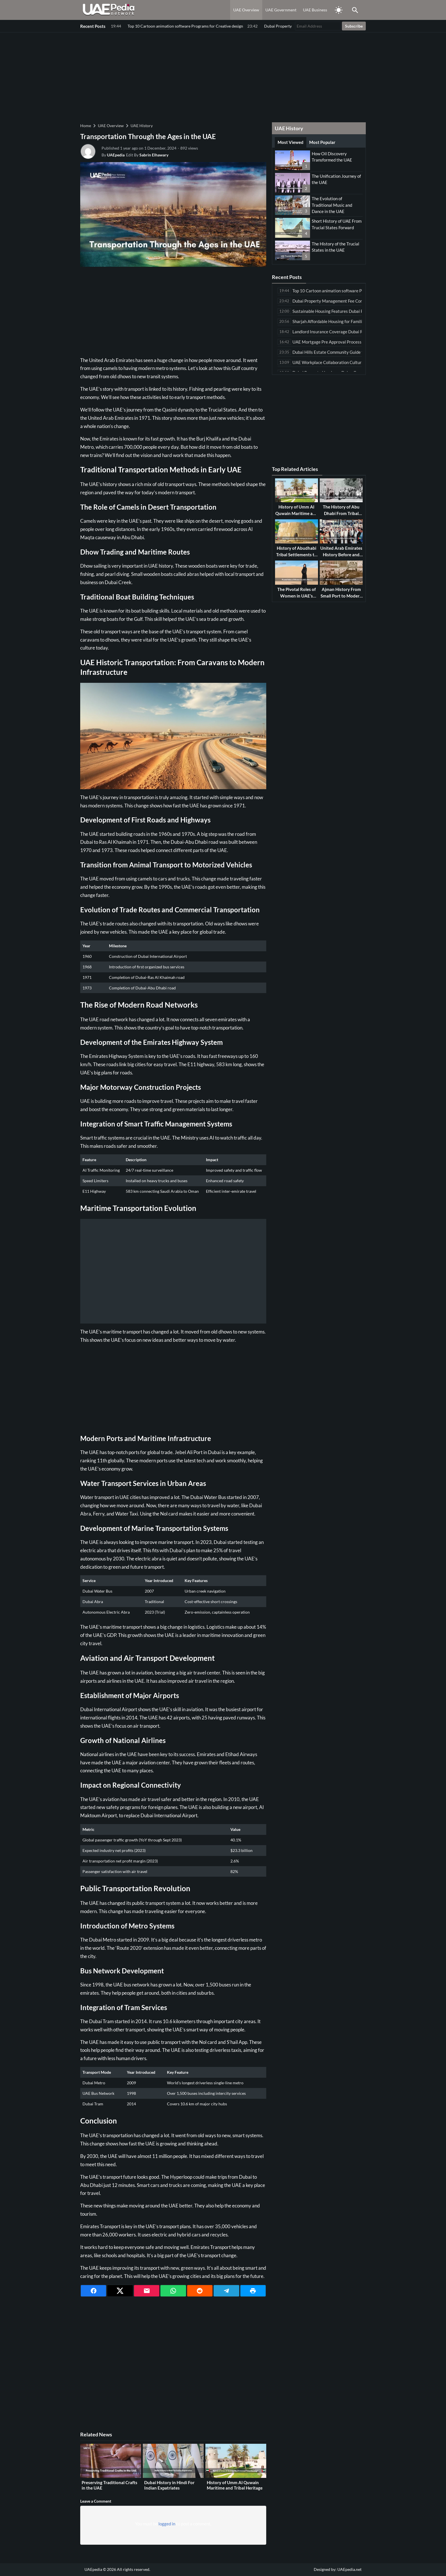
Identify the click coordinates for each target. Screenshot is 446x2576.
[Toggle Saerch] (355, 9)
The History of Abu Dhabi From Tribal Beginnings (341, 513)
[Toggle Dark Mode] (338, 9)
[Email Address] (317, 26)
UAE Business (315, 9)
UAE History (142, 125)
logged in (166, 2523)
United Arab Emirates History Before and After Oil (341, 554)
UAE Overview (246, 9)
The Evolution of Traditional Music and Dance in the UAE (332, 205)
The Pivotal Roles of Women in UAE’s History (296, 596)
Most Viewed (290, 142)
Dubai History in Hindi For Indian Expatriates (169, 2485)
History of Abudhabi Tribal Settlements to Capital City (296, 554)
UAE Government (280, 9)
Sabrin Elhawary (153, 154)
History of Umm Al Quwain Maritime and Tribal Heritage (235, 2485)
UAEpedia (116, 154)
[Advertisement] (223, 77)
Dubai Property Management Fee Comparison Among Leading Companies (179, 26)
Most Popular (322, 142)
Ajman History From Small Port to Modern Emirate (341, 596)
